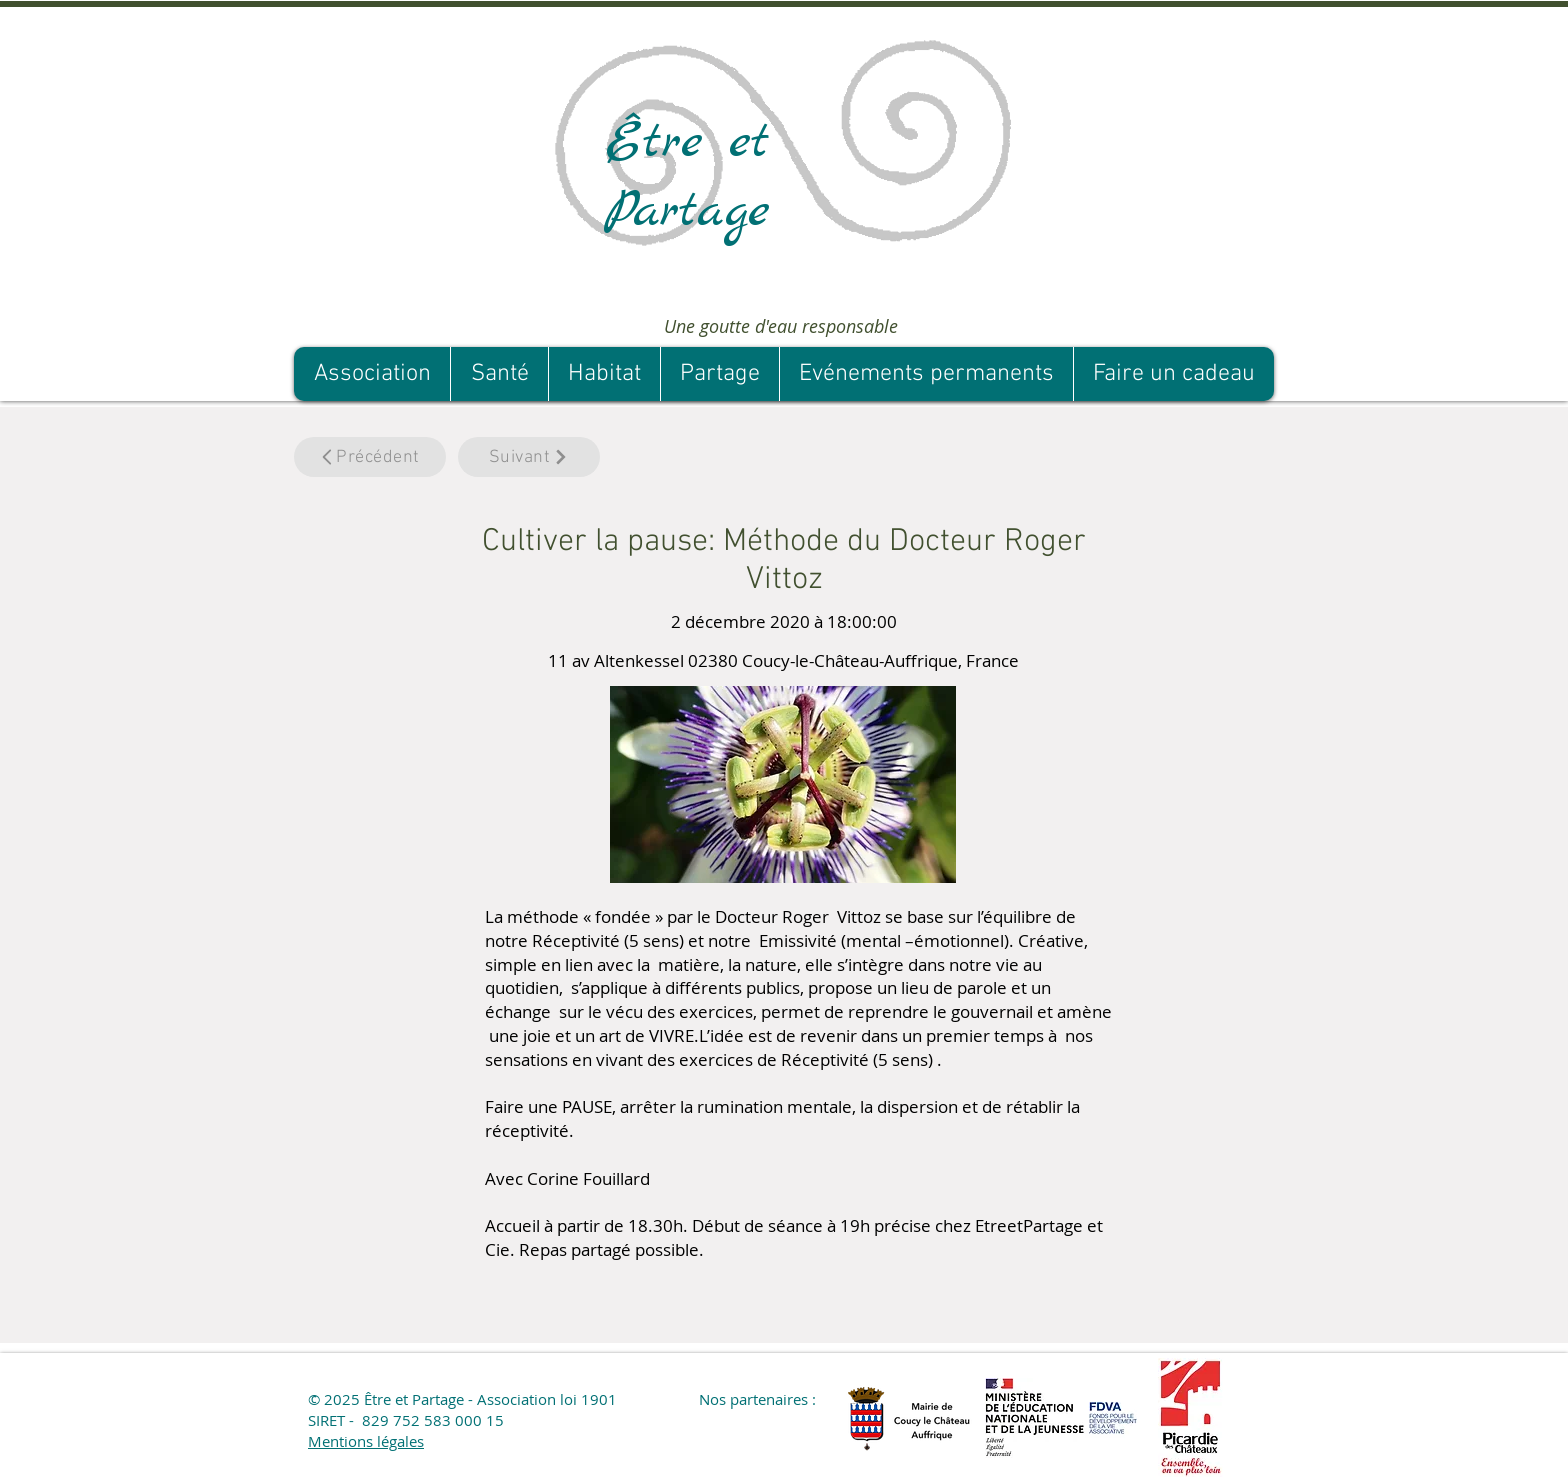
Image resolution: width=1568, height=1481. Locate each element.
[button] (801, 1313)
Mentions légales (366, 1441)
